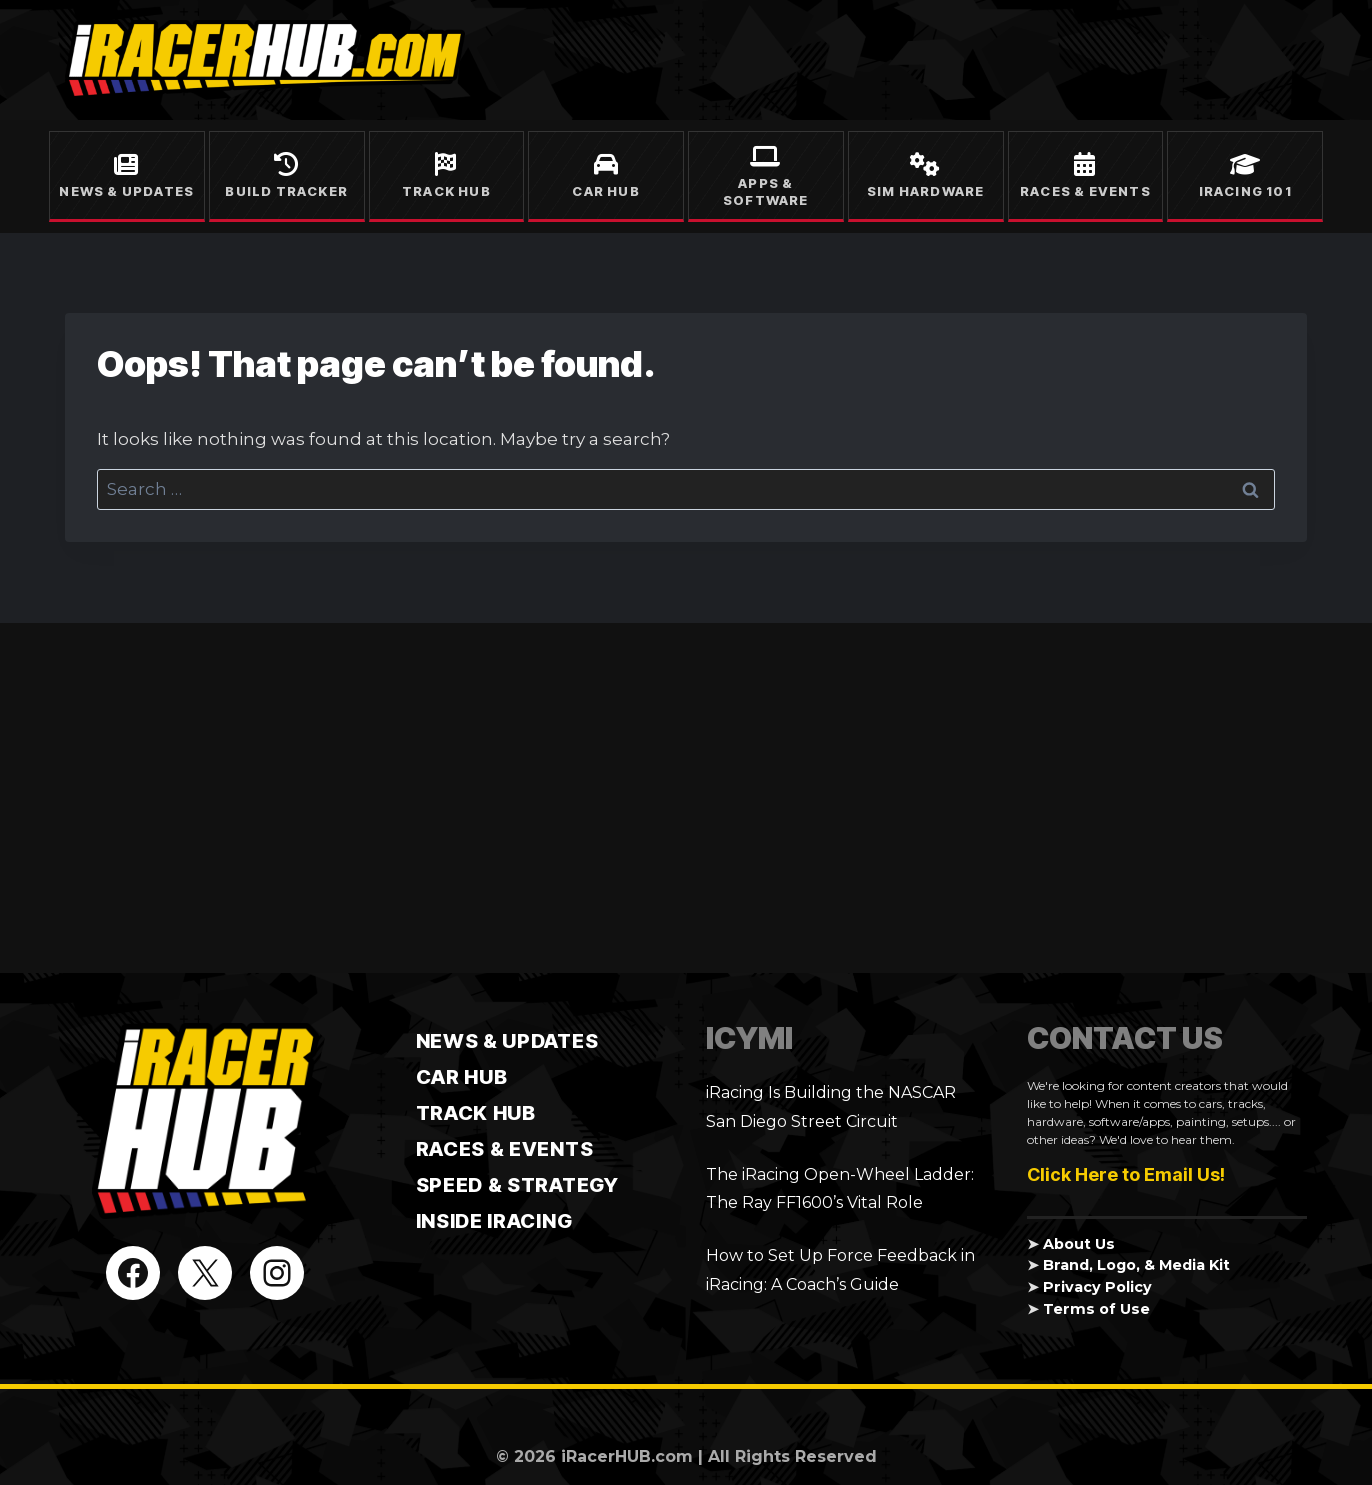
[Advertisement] (686, 798)
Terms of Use (1096, 1309)
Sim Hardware (925, 191)
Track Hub (446, 191)
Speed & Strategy (517, 1185)
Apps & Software (766, 191)
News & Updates (126, 191)
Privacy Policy (1097, 1287)
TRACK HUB (476, 1113)
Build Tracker (286, 191)
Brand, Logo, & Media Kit (1137, 1265)
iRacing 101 (1245, 191)
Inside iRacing (494, 1221)
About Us (1079, 1244)
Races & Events (1085, 191)
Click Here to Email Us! (1126, 1174)
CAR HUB (462, 1077)
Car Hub (605, 191)
